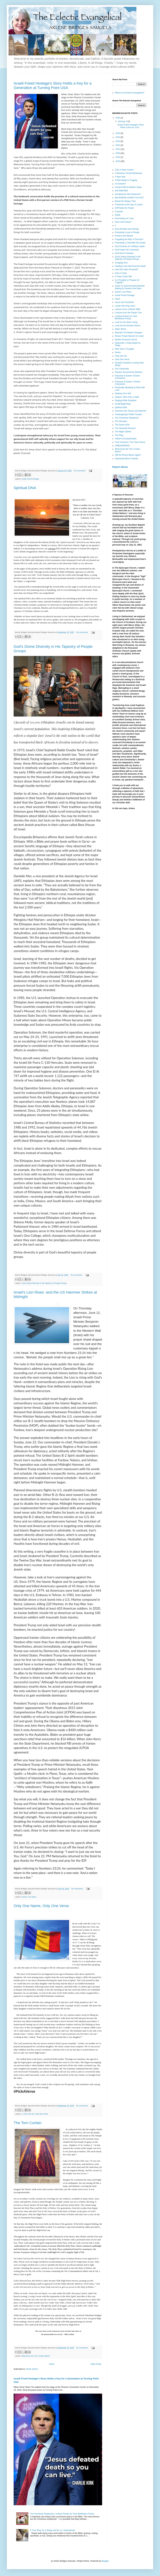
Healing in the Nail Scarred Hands (130, 266)
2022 (118, 145)
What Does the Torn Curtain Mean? (35, 2356)
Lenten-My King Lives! (125, 306)
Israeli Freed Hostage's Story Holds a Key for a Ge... (130, 126)
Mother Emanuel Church (126, 339)
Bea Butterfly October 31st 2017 (129, 197)
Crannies (119, 211)
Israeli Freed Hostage (30, 479)
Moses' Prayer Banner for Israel (129, 336)
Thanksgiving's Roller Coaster (128, 414)
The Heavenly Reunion (125, 428)
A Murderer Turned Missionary (128, 173)
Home (51, 2364)
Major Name (120, 329)
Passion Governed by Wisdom (128, 372)
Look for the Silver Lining (126, 322)
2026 (118, 118)
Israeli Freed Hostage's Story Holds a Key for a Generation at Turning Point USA (53, 85)
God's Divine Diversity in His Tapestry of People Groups (44, 1283)
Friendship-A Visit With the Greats (130, 243)
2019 (118, 157)
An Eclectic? (120, 184)
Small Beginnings (123, 404)
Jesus (117, 299)
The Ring (119, 435)
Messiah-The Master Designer (128, 332)
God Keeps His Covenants (127, 250)
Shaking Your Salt (123, 393)
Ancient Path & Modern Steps (128, 187)
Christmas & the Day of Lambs (129, 204)
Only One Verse (41, 2114)
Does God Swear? (123, 222)
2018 (118, 161)
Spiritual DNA (25, 488)
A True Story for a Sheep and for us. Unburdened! (52, 2530)
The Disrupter (121, 421)
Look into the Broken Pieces (127, 325)
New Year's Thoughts (124, 349)
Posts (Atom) (32, 2369)
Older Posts (96, 2364)
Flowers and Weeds (124, 236)
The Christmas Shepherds (127, 418)
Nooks (118, 352)
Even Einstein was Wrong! (127, 229)
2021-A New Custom (124, 170)
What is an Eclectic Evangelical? (129, 93)
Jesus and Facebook (124, 302)
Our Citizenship (122, 369)
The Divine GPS (122, 425)
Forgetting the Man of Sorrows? (129, 239)
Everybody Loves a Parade (127, 232)
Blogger (105, 2561)
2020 (118, 153)
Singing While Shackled (125, 400)
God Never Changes (124, 253)
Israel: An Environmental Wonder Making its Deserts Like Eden (130, 287)
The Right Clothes (123, 431)
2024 (118, 137)
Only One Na (28, 2114)
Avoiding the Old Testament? (128, 194)
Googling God (121, 263)
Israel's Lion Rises (28, 1897)
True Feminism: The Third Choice (130, 442)
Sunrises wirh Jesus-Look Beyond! (130, 411)
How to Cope (121, 273)
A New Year (120, 177)
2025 (118, 133)
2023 (118, 141)
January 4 (122, 121)
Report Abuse (120, 467)
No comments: (80, 471)
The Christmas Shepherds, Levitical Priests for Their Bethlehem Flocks (62, 2514)
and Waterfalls (121, 190)
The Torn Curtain (27, 2123)
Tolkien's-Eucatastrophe (126, 438)
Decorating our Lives (124, 218)
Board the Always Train (125, 201)
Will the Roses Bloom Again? (128, 455)
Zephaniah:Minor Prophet (126, 458)
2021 (118, 149)
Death (117, 215)
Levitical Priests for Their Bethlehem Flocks (126, 317)
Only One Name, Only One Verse (41, 1906)
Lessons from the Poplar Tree (128, 312)
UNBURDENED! (122, 445)
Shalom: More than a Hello (127, 397)
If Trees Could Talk (123, 276)
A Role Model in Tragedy (126, 180)
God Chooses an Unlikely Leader (130, 246)
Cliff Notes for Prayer (124, 208)
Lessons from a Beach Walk (127, 309)
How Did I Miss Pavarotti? (126, 269)
